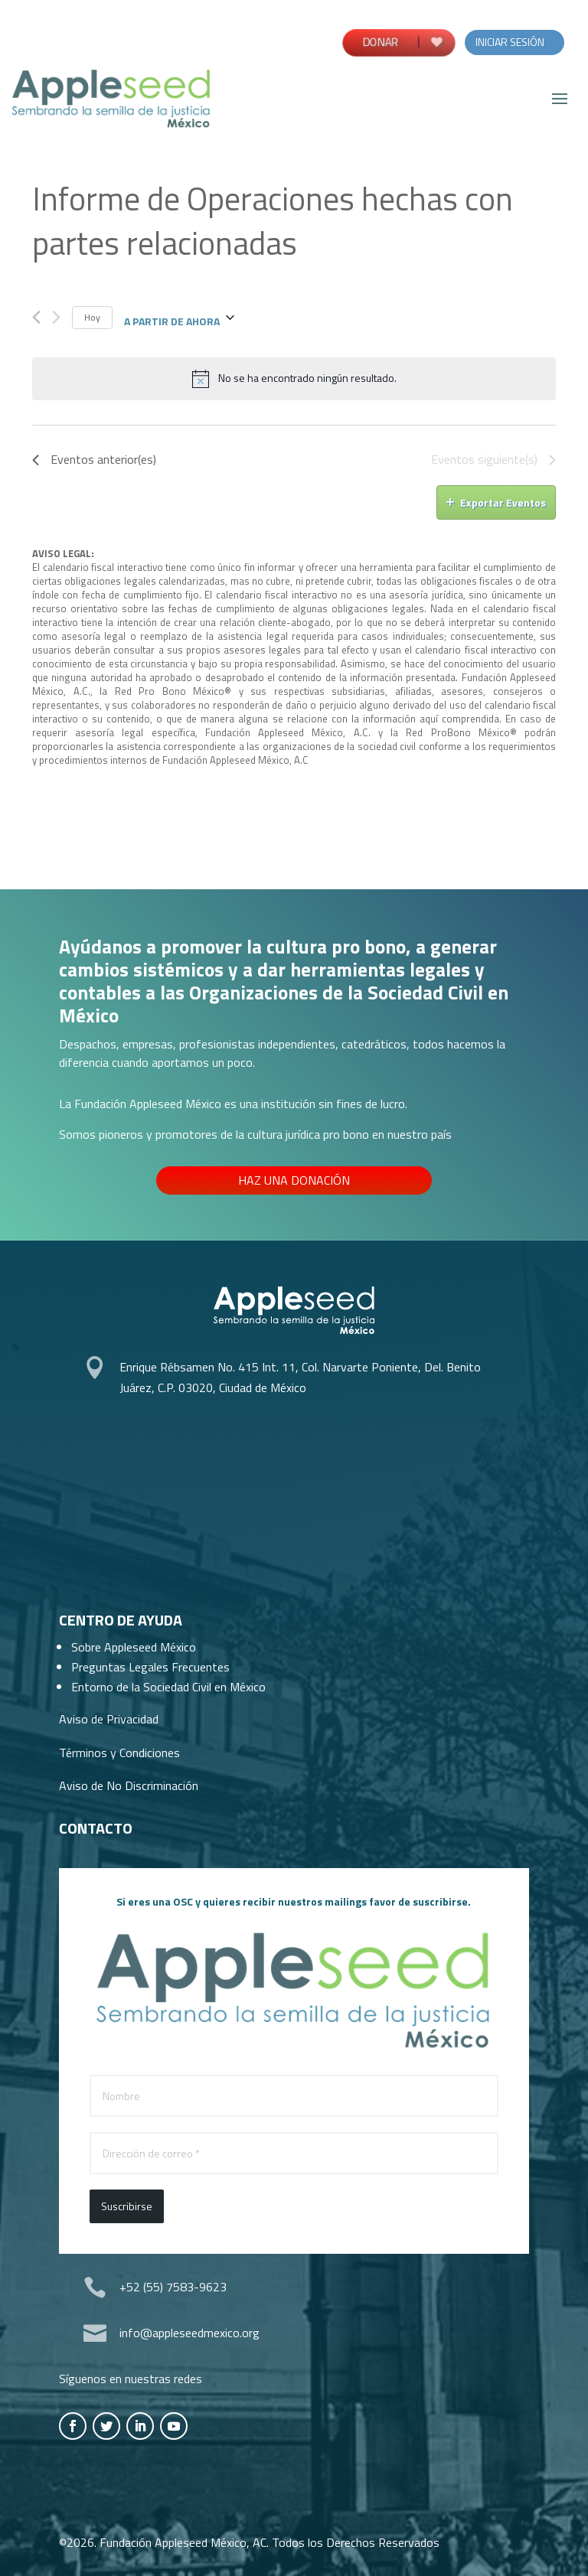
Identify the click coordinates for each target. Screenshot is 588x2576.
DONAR (380, 42)
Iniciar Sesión (509, 42)
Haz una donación (294, 1180)
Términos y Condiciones (119, 1752)
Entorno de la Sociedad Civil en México (168, 1687)
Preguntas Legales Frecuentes (150, 1667)
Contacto (95, 1828)
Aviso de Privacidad (108, 1719)
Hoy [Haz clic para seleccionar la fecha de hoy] (92, 317)
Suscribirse (126, 2206)
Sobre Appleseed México (133, 1647)
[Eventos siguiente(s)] (56, 317)
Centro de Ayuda (120, 1620)
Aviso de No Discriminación (128, 1785)
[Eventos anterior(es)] (36, 317)
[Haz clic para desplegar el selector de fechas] (179, 317)
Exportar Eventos (496, 502)
